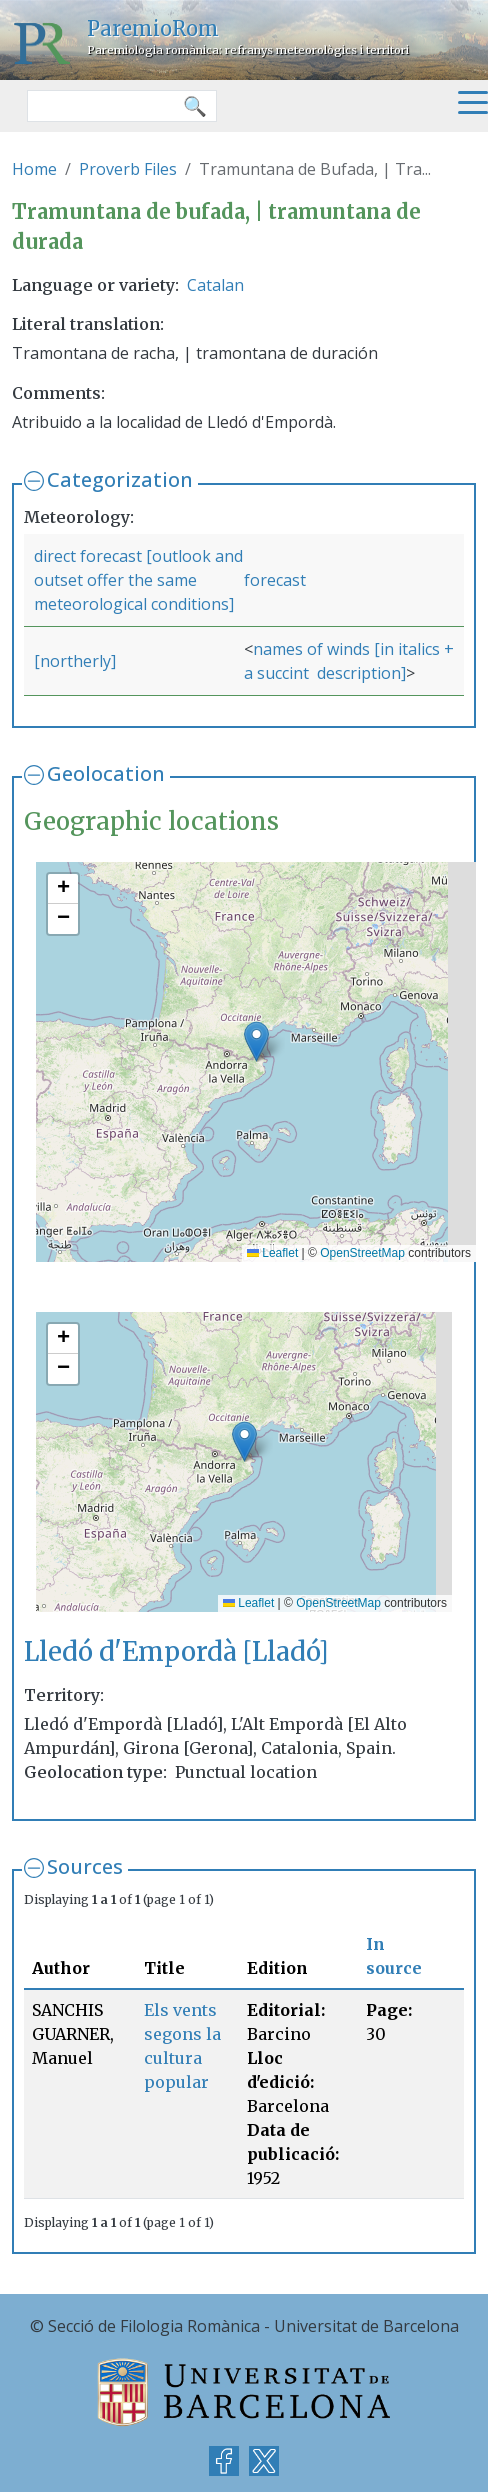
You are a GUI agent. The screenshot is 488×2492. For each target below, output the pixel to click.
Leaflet (272, 1253)
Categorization (120, 479)
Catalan (215, 285)
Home (34, 169)
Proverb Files (128, 169)
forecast (275, 580)
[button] (256, 1041)
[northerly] (75, 661)
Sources (85, 1866)
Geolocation (106, 773)
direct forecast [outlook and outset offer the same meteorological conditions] (138, 580)
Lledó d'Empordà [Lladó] (176, 1652)
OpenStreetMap (362, 1253)
